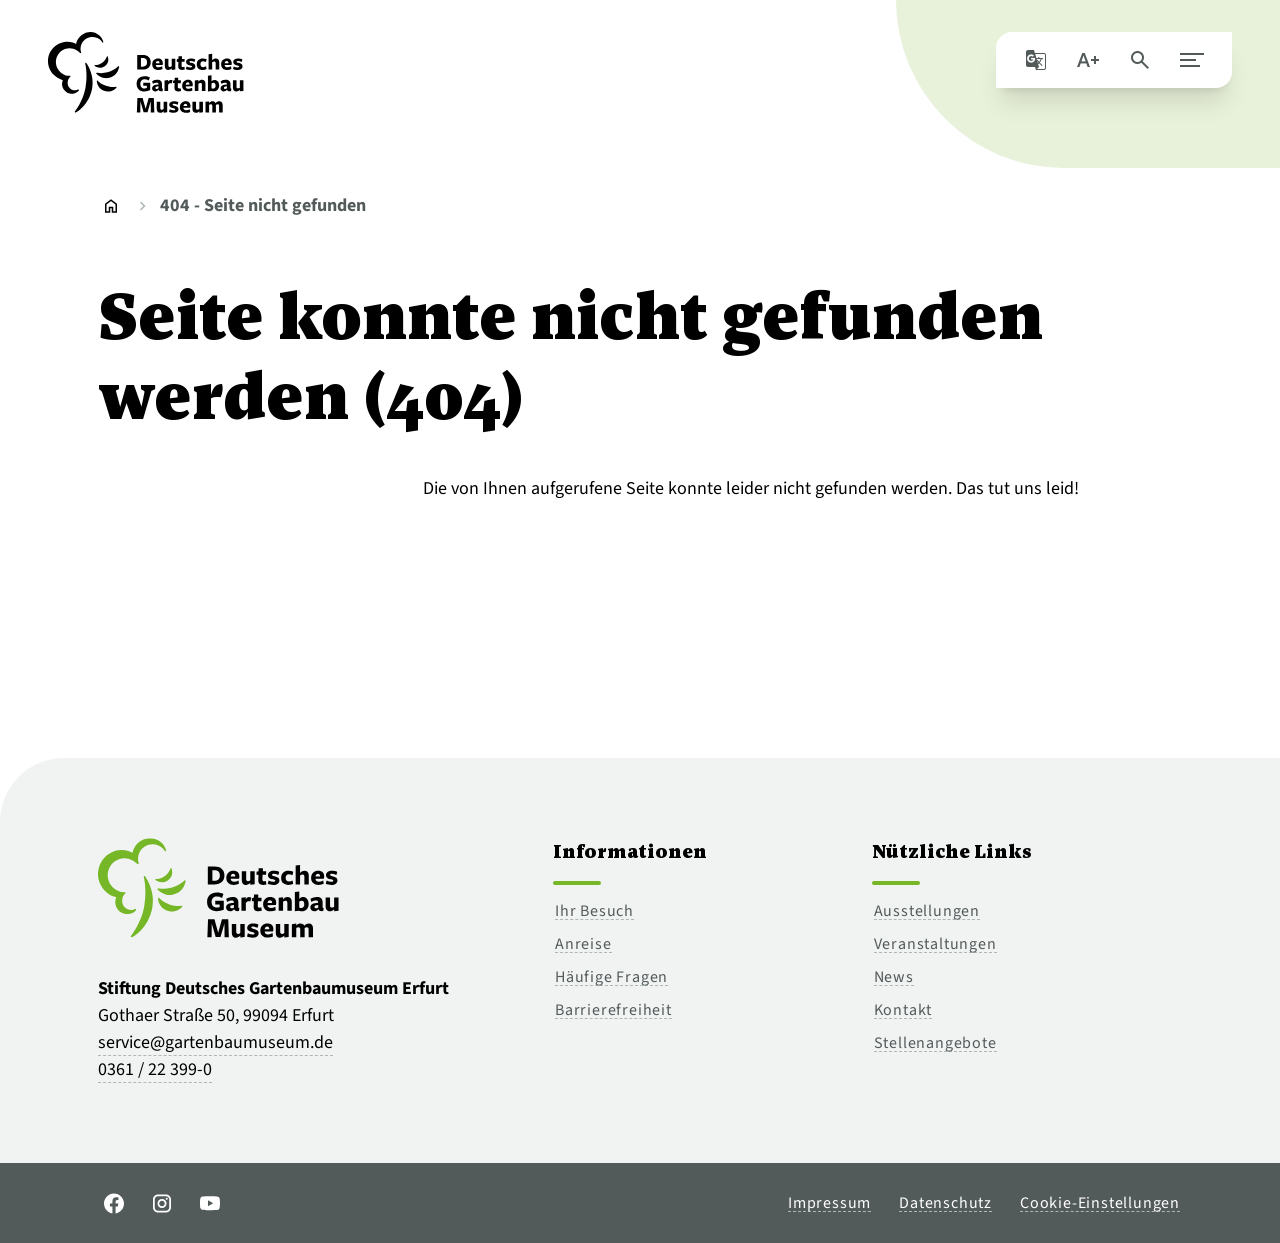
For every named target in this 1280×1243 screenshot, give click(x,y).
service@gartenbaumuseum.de (215, 1042)
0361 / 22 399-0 (155, 1069)
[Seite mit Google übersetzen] (1036, 60)
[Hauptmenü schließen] (1192, 60)
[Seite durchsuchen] (1140, 60)
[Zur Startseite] (146, 84)
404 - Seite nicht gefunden (263, 205)
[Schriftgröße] (1088, 60)
